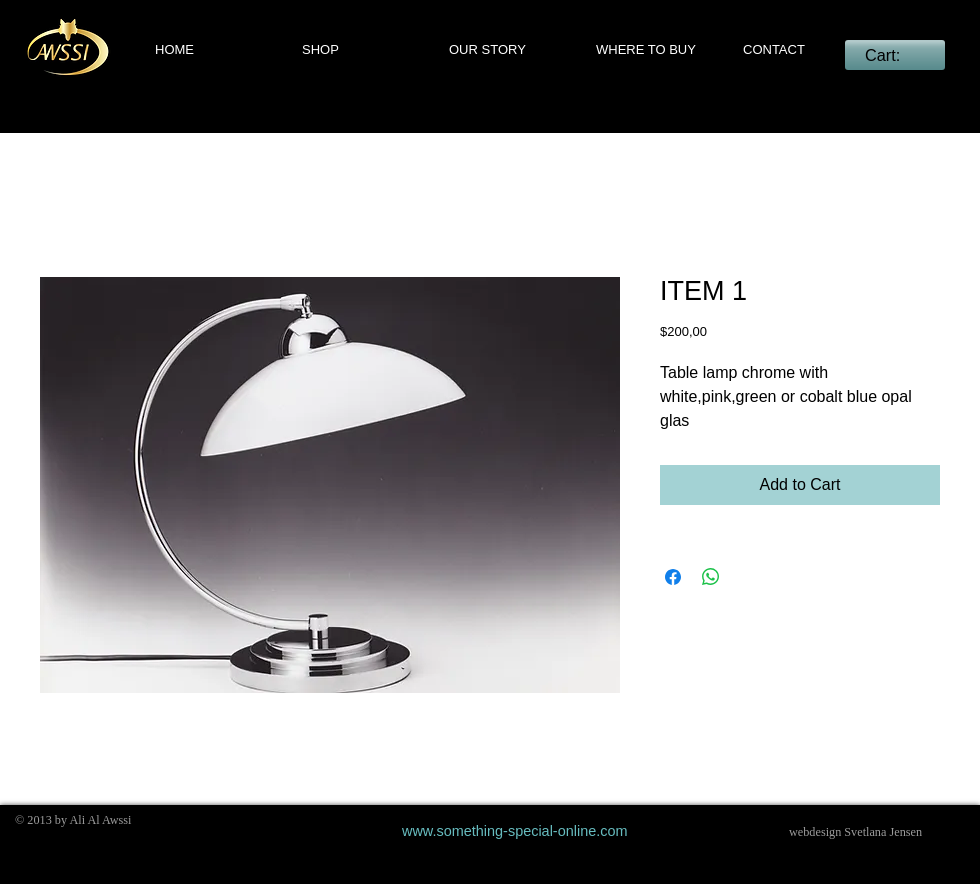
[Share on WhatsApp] (711, 577)
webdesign (815, 832)
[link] (894, 55)
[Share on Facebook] (673, 577)
